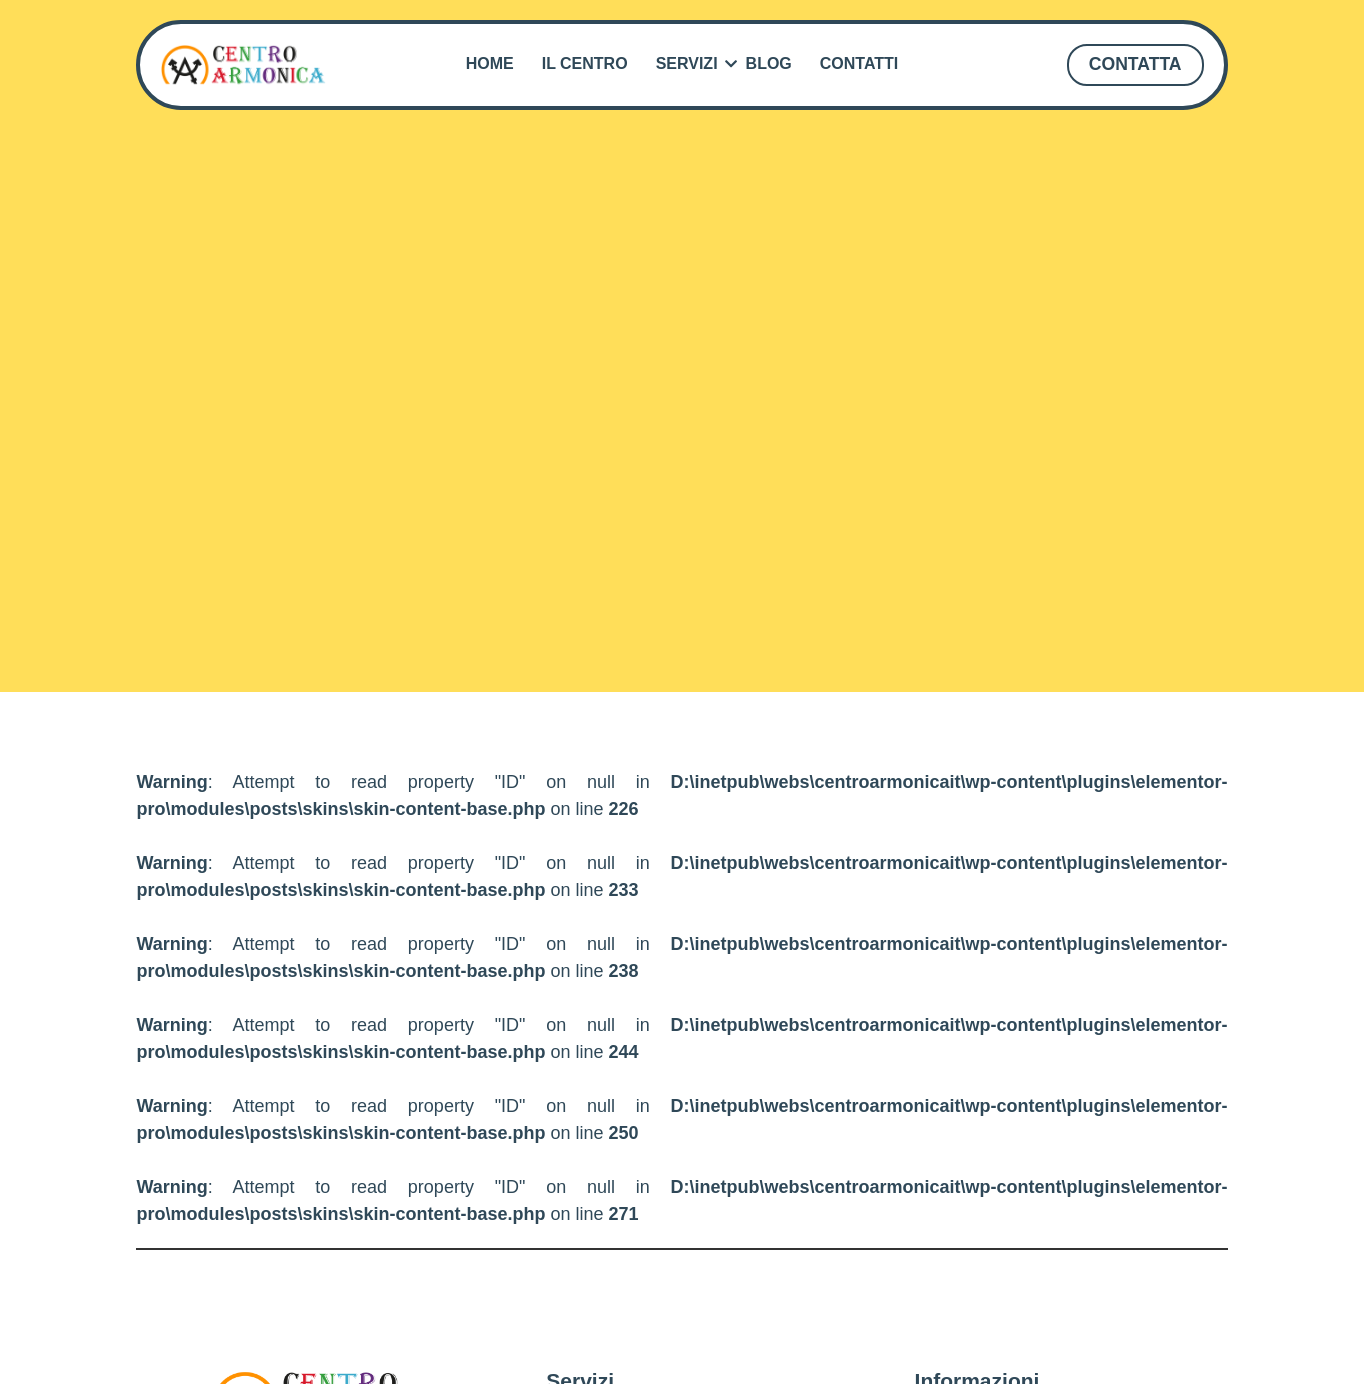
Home (490, 63)
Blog (769, 63)
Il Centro (585, 63)
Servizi (690, 63)
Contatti (859, 63)
